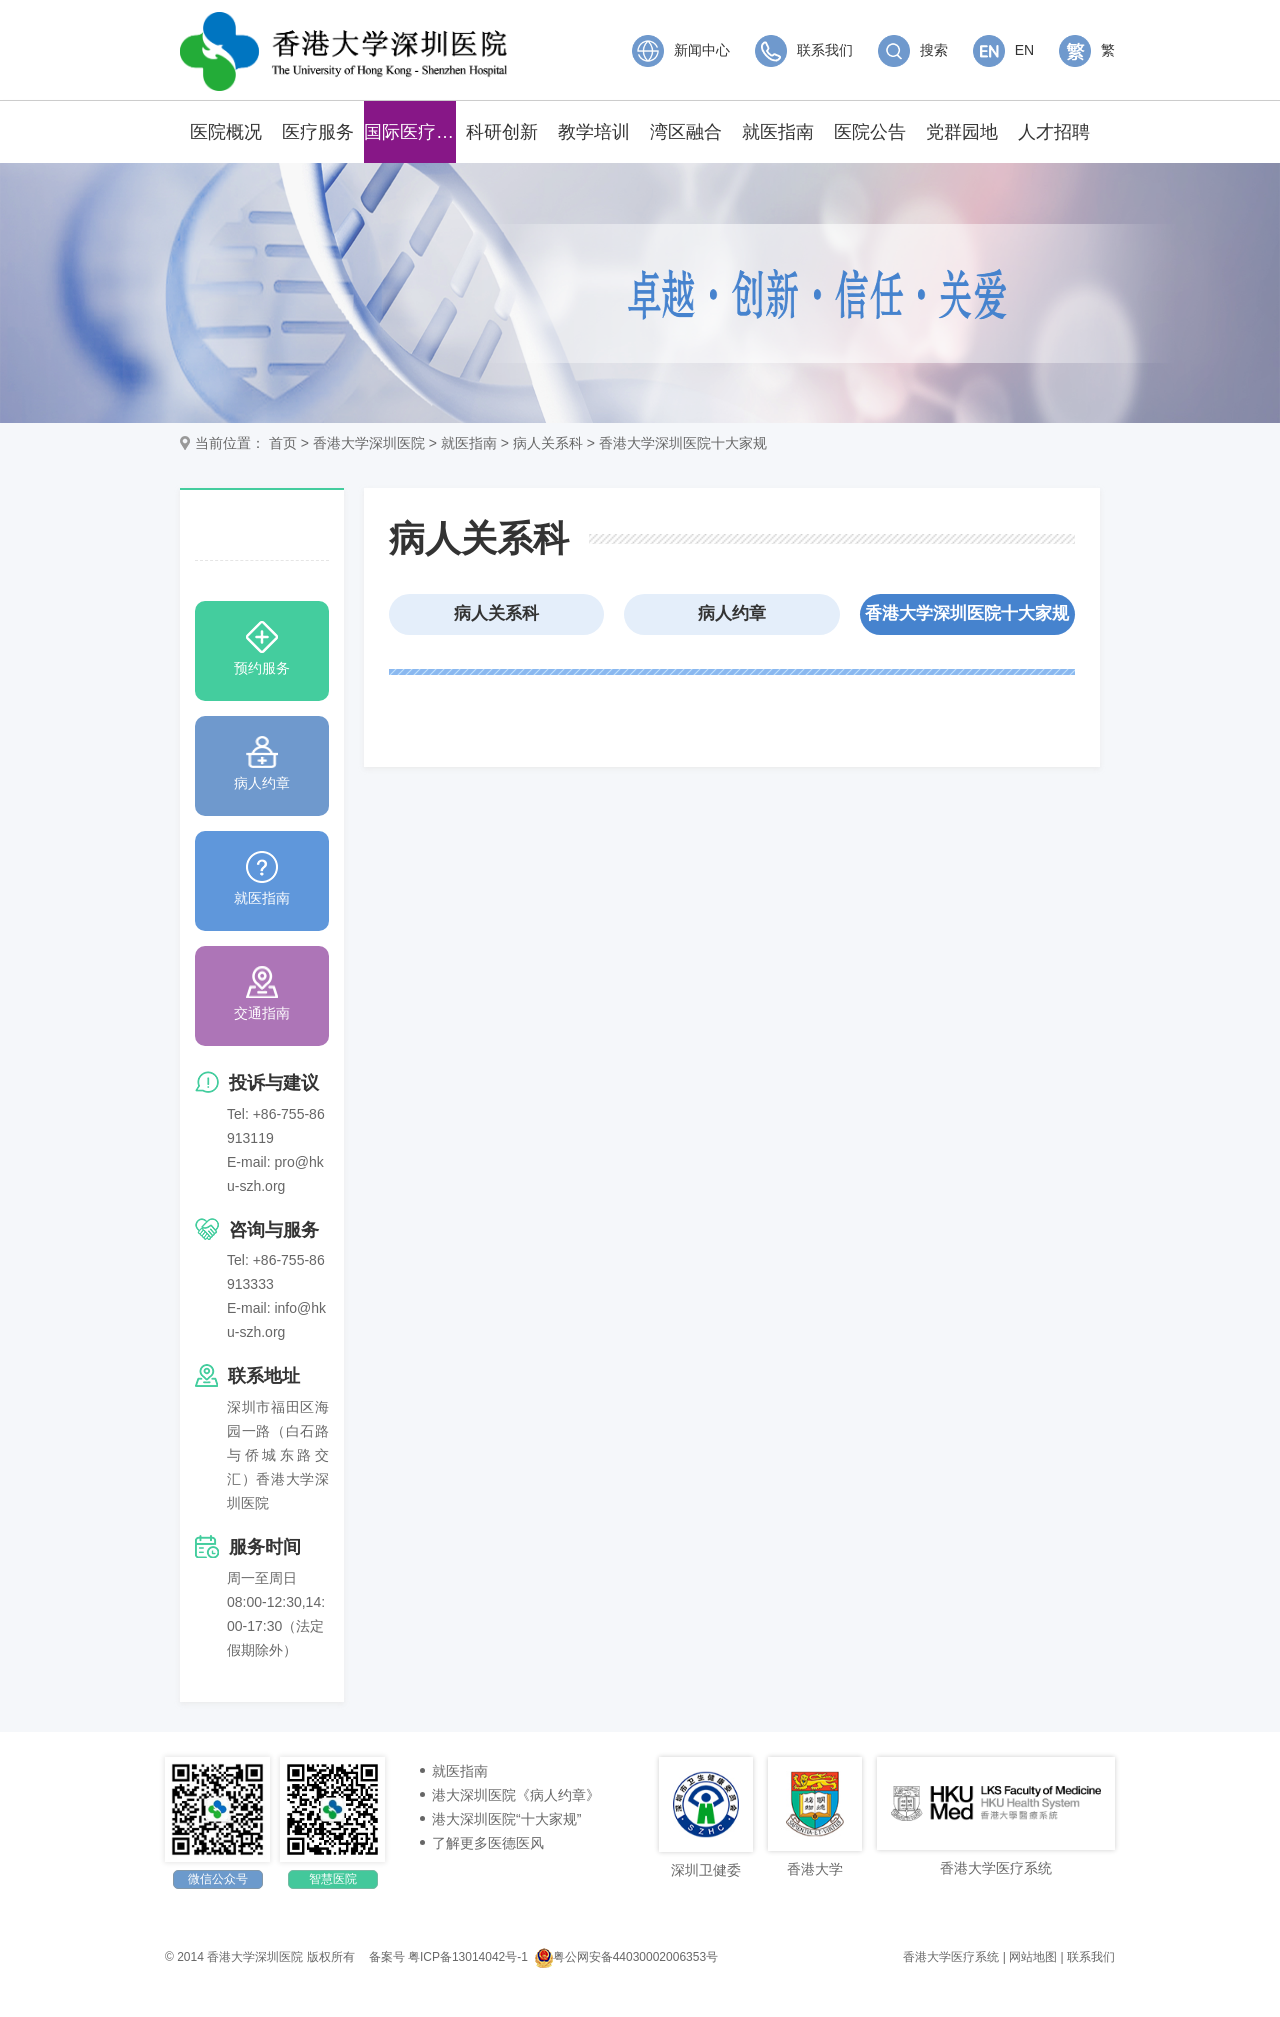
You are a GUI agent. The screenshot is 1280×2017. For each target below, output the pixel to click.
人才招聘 (1054, 132)
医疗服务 (318, 132)
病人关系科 (548, 443)
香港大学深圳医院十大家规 (683, 443)
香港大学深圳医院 (369, 443)
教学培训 (594, 132)
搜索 (913, 50)
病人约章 (732, 613)
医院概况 (226, 132)
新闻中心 (681, 50)
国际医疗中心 (410, 132)
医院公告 (870, 132)
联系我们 (804, 50)
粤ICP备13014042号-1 (468, 1957)
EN (1003, 50)
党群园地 (962, 132)
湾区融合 (686, 132)
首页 (283, 443)
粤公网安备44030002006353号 (626, 1957)
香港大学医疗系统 (951, 1957)
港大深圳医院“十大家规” (506, 1819)
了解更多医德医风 (488, 1843)
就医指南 (778, 132)
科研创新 (502, 132)
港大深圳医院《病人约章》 (516, 1795)
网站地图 (1033, 1957)
